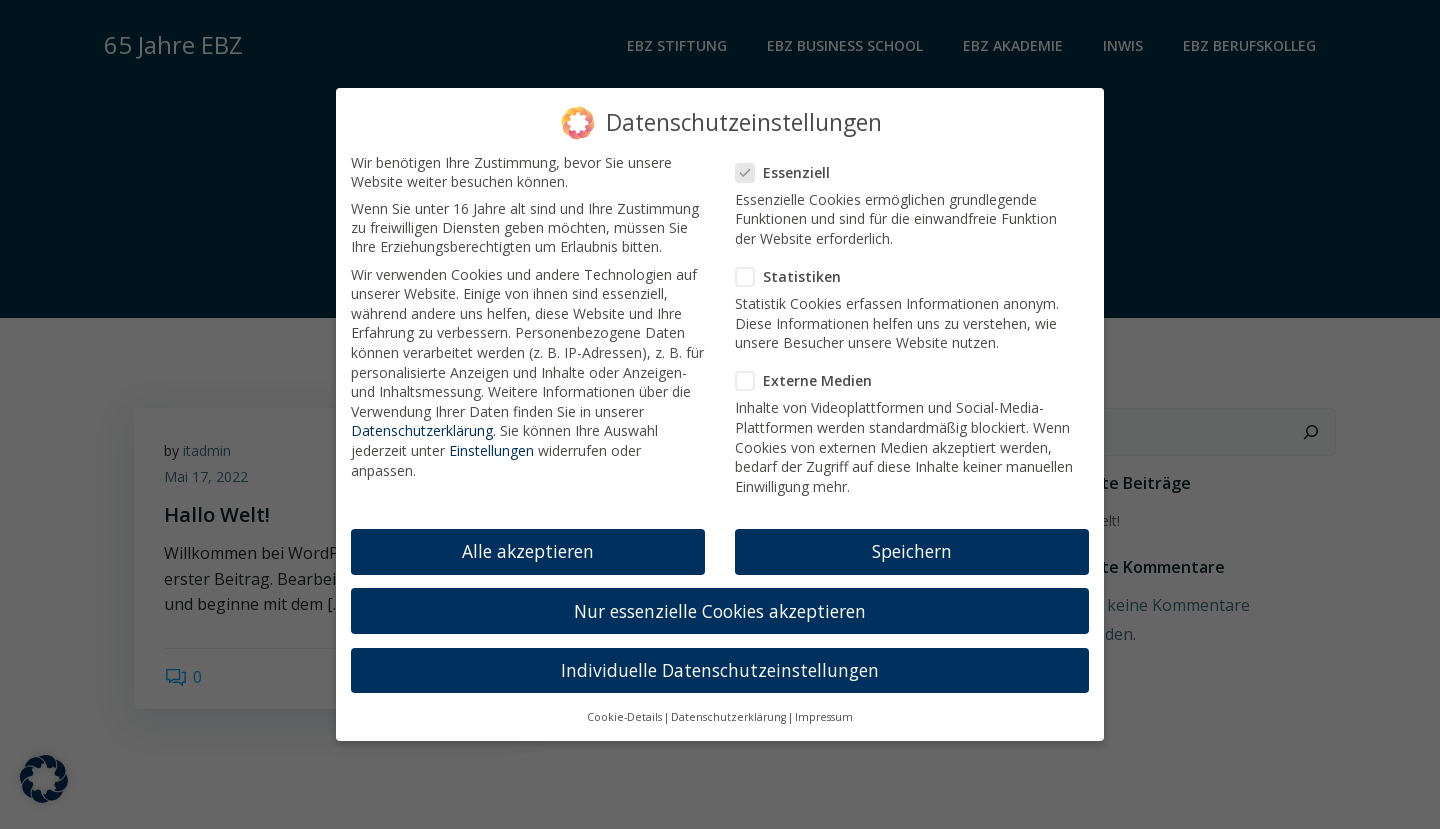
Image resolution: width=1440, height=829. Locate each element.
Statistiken (794, 265)
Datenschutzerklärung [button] (728, 706)
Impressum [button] (824, 706)
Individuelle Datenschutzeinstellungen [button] (720, 659)
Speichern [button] (912, 541)
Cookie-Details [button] (624, 706)
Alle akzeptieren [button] (528, 541)
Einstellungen (491, 439)
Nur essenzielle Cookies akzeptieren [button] (720, 600)
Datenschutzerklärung (422, 420)
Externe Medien (810, 370)
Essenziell (789, 161)
